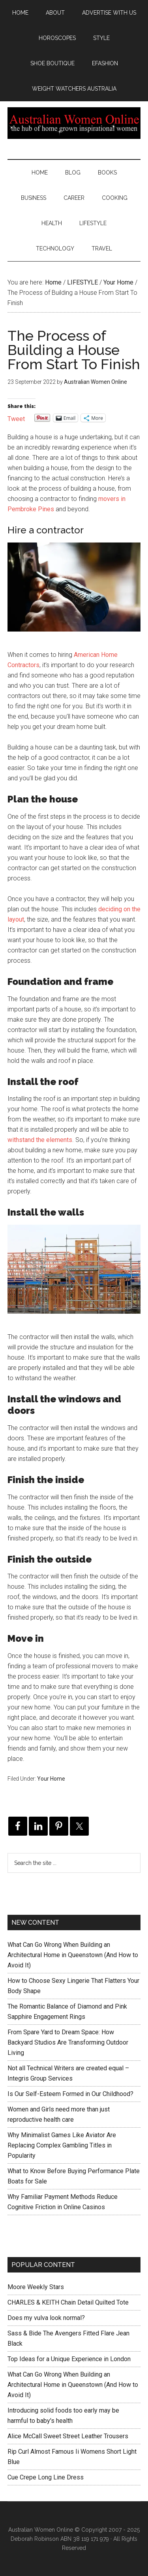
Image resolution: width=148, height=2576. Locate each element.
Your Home (51, 1779)
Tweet (16, 418)
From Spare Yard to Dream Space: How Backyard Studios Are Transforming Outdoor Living (67, 2042)
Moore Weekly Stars (35, 2287)
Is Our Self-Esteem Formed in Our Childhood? (70, 2094)
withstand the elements (39, 1140)
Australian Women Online (74, 123)
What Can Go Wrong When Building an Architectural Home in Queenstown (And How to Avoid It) (72, 1955)
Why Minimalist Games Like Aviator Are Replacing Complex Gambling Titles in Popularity (61, 2145)
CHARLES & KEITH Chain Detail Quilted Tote (68, 2302)
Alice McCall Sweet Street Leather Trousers (67, 2436)
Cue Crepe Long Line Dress (45, 2477)
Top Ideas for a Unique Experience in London (69, 2359)
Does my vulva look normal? (46, 2318)
